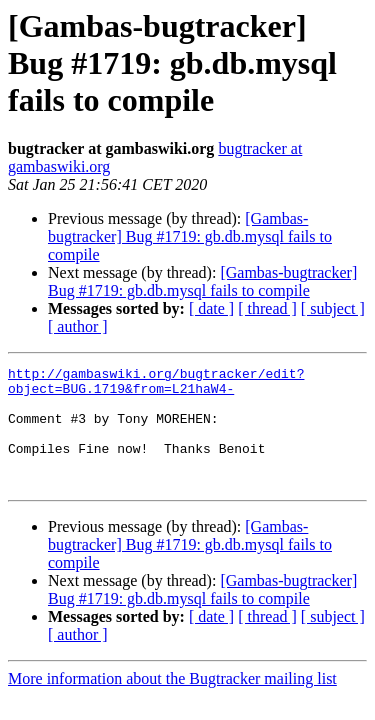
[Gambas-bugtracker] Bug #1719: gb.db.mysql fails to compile (190, 236)
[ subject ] (333, 308)
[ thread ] (267, 308)
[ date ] (211, 308)
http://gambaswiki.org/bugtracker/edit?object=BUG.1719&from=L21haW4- (156, 385)
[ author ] (78, 326)
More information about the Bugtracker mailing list (172, 702)
